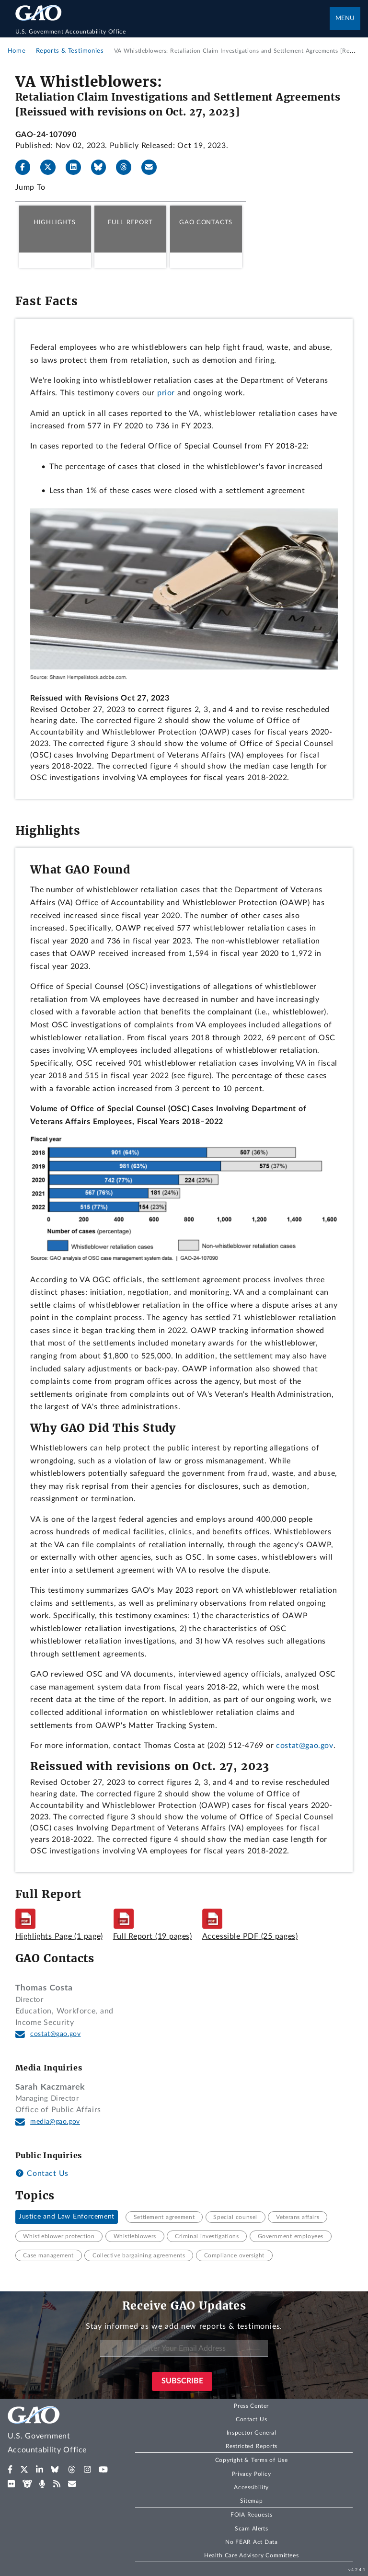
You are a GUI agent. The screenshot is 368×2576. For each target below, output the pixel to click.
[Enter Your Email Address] (184, 2348)
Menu (345, 18)
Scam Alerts (251, 2528)
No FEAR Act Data (251, 2542)
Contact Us (42, 2173)
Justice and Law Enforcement (67, 2217)
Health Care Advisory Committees (251, 2555)
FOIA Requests (251, 2515)
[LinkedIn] (77, 167)
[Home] (172, 31)
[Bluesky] (102, 167)
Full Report (130, 222)
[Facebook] (26, 167)
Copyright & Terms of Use (251, 2460)
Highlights (55, 222)
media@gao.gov (55, 2121)
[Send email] (152, 167)
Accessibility (251, 2487)
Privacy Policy (251, 2474)
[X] (51, 167)
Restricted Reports (251, 2446)
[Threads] (127, 167)
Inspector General (251, 2433)
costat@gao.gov (304, 1745)
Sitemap (251, 2501)
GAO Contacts (205, 222)
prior (166, 393)
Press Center (251, 2406)
